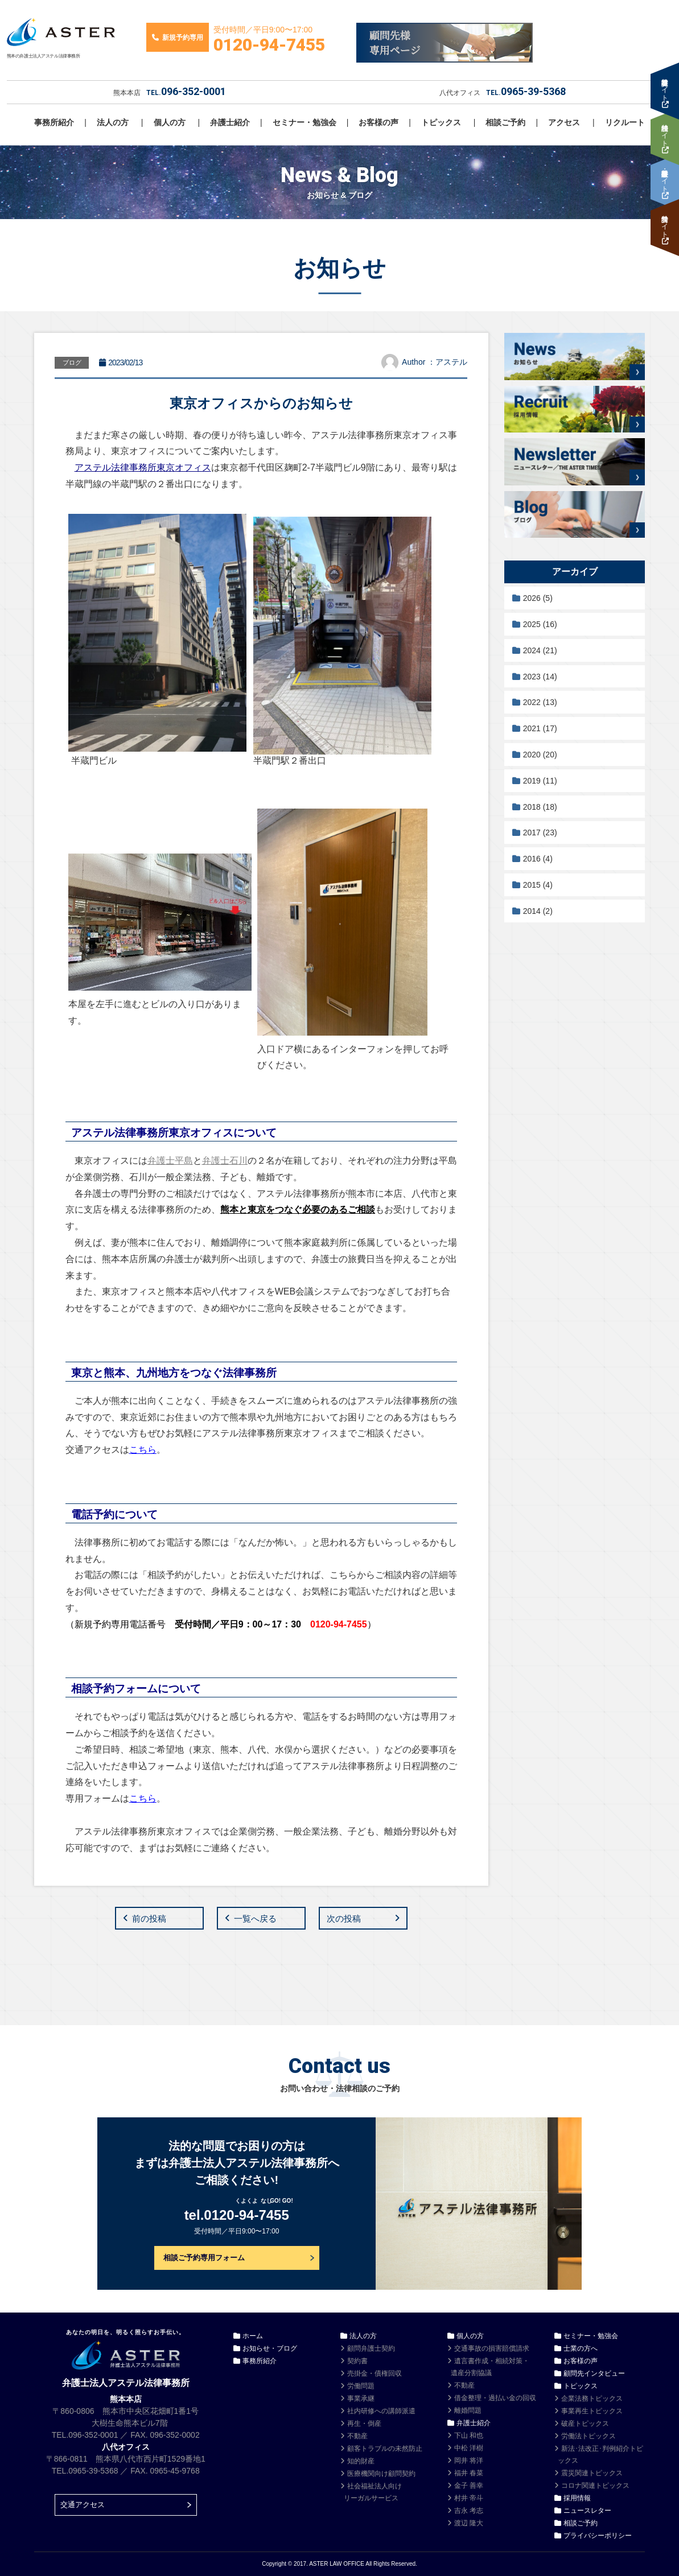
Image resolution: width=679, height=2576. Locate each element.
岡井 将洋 (468, 2460)
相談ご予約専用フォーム (204, 2257)
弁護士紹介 (230, 122)
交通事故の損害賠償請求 (491, 2348)
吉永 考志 (468, 2511)
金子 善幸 (468, 2486)
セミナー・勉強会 (304, 122)
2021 (540, 728)
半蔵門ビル (94, 760)
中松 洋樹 (468, 2448)
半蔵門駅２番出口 (374, 756)
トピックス (441, 122)
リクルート (625, 122)
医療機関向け (381, 2474)
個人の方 (170, 122)
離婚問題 (468, 2410)
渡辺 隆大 (468, 2523)
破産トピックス (585, 2423)
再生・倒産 (364, 2423)
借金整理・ (495, 2398)
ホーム (252, 2336)
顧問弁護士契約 (371, 2348)
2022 (540, 702)
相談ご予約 (505, 122)
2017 (540, 832)
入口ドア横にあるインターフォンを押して (343, 1049)
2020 (540, 754)
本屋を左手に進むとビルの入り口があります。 (160, 1004)
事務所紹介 (54, 122)
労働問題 (361, 2386)
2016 (538, 858)
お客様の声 (378, 122)
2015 (538, 884)
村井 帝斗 (468, 2498)
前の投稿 (149, 1918)
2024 (540, 650)
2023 (540, 676)
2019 (540, 780)
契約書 (357, 2361)
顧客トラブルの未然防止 (384, 2449)
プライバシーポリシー (597, 2536)
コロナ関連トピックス (595, 2486)
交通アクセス (82, 2504)
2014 (538, 911)
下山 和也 (468, 2435)
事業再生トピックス (592, 2411)
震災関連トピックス (592, 2473)
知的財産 (361, 2461)
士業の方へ (580, 2348)
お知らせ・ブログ (269, 2348)
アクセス (564, 122)
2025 (540, 624)
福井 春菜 (468, 2473)
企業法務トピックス (592, 2398)
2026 (538, 598)
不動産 (357, 2436)
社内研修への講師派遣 (381, 2411)
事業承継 (361, 2398)
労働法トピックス (588, 2436)
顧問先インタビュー (594, 2373)
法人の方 (113, 122)
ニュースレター (587, 2511)
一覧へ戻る (255, 1918)
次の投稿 (344, 1918)
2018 (540, 806)
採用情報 (577, 2498)
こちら (143, 1449)
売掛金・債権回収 (374, 2373)
